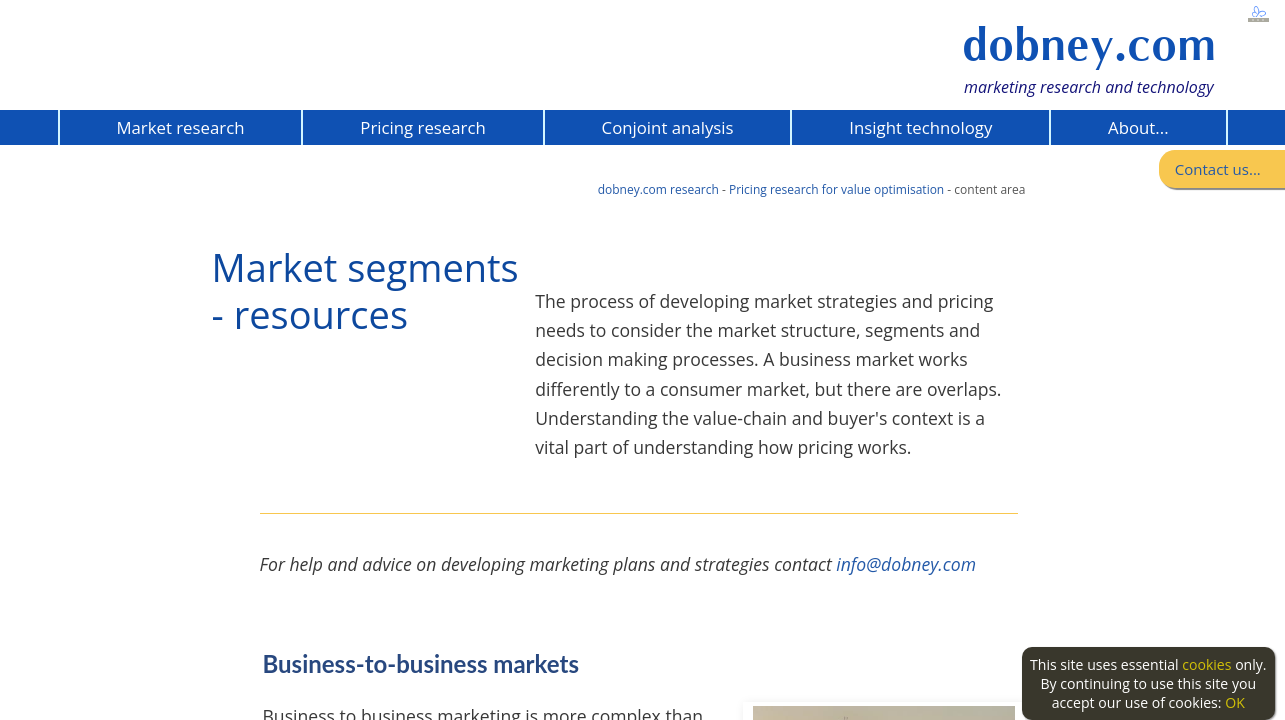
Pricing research (422, 127)
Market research (180, 127)
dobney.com (1089, 44)
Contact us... (1218, 169)
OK (1235, 702)
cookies (1206, 664)
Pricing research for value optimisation (836, 189)
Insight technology (920, 127)
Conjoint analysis (668, 127)
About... (1138, 127)
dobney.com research (658, 189)
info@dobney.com (906, 564)
